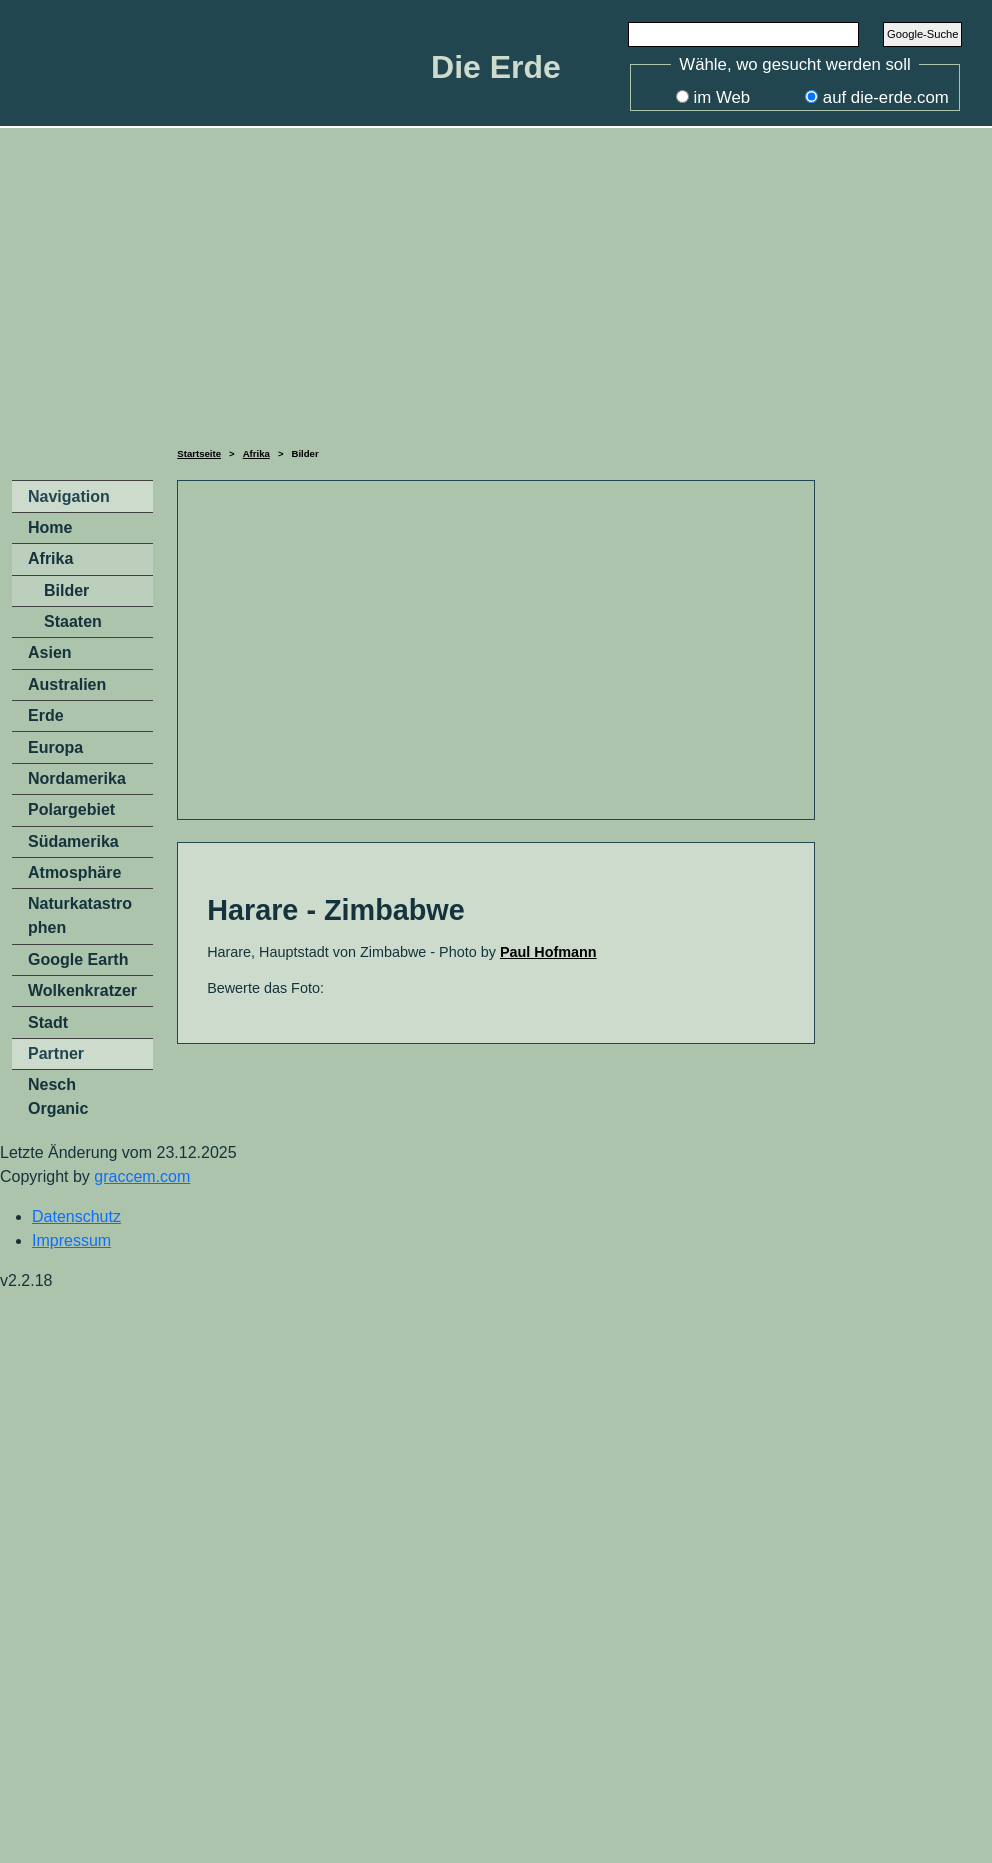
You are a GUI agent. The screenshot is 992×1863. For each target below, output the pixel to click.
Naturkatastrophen (80, 915)
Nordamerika (77, 778)
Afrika (256, 453)
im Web (722, 97)
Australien (67, 684)
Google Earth (78, 959)
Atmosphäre (74, 872)
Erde (46, 715)
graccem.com (142, 1176)
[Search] (744, 34)
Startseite (199, 453)
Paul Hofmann (548, 952)
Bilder (66, 590)
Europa (55, 747)
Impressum (71, 1240)
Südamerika (73, 841)
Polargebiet (71, 809)
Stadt (48, 1022)
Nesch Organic (58, 1096)
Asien (50, 652)
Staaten (73, 621)
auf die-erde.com (886, 97)
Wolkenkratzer (82, 990)
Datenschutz (76, 1216)
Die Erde (496, 67)
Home (50, 527)
